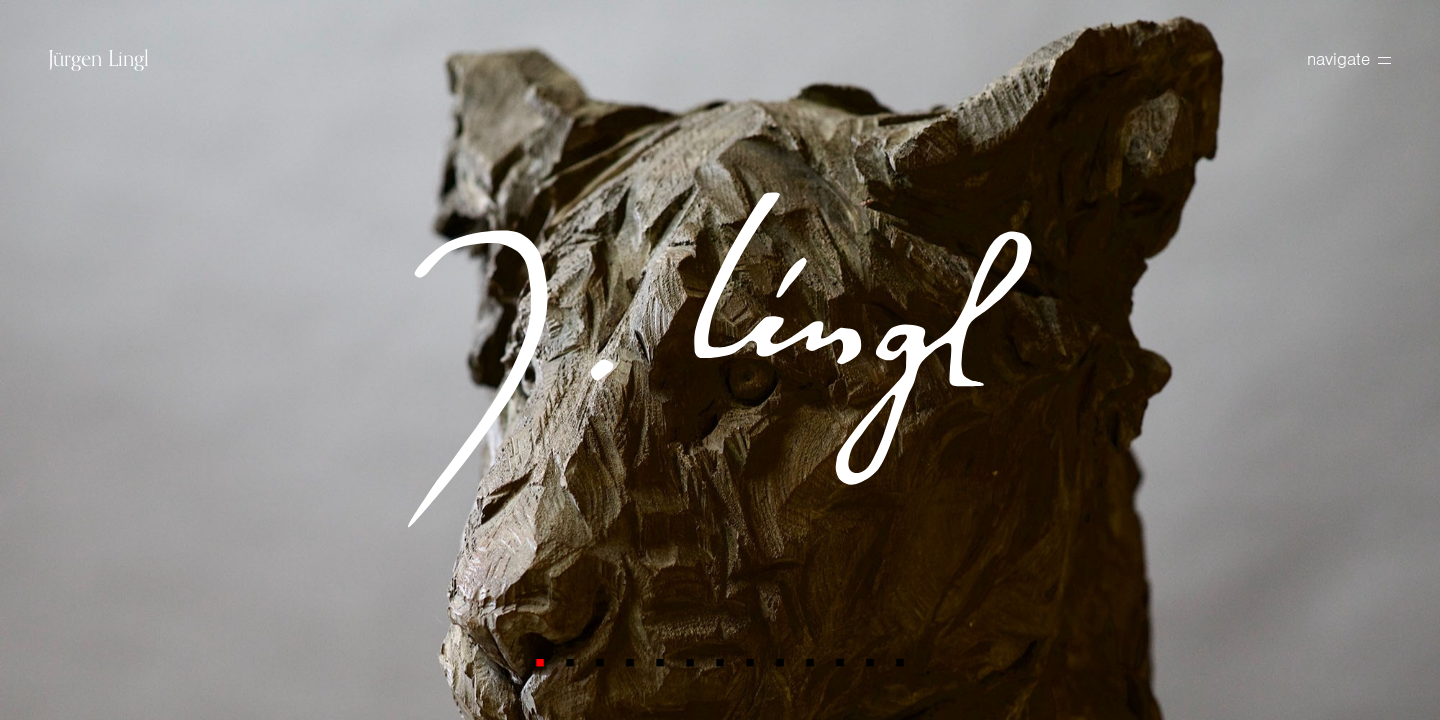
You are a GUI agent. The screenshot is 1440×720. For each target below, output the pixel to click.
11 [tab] (840, 662)
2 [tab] (570, 662)
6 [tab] (690, 662)
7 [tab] (720, 662)
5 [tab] (660, 662)
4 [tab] (630, 662)
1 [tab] (540, 662)
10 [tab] (810, 662)
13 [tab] (900, 662)
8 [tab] (750, 662)
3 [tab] (600, 662)
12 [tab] (870, 662)
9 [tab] (780, 662)
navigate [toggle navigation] (1349, 59)
